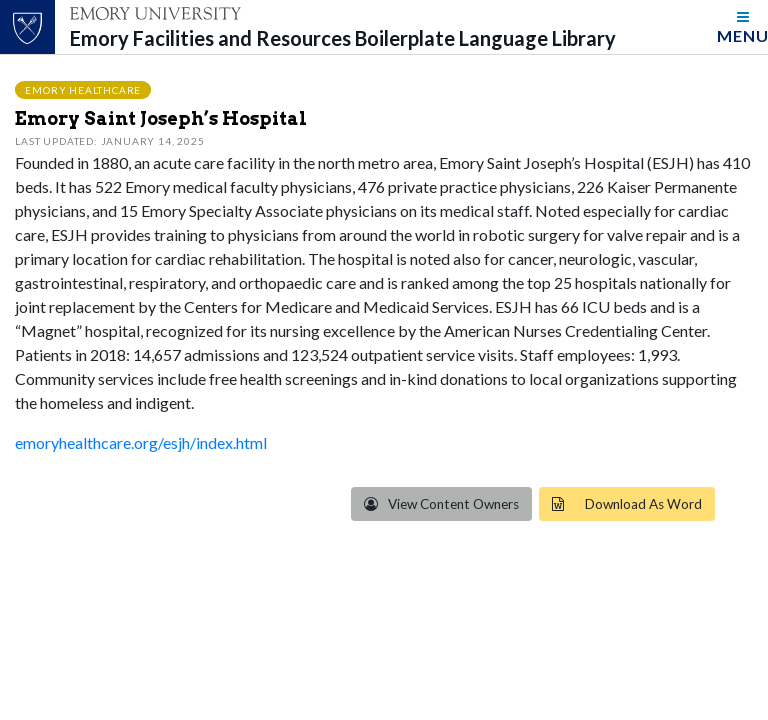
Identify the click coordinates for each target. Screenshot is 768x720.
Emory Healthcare (83, 89)
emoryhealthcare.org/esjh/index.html (141, 442)
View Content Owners (452, 504)
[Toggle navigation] (743, 27)
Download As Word (643, 504)
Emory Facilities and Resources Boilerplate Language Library (343, 38)
